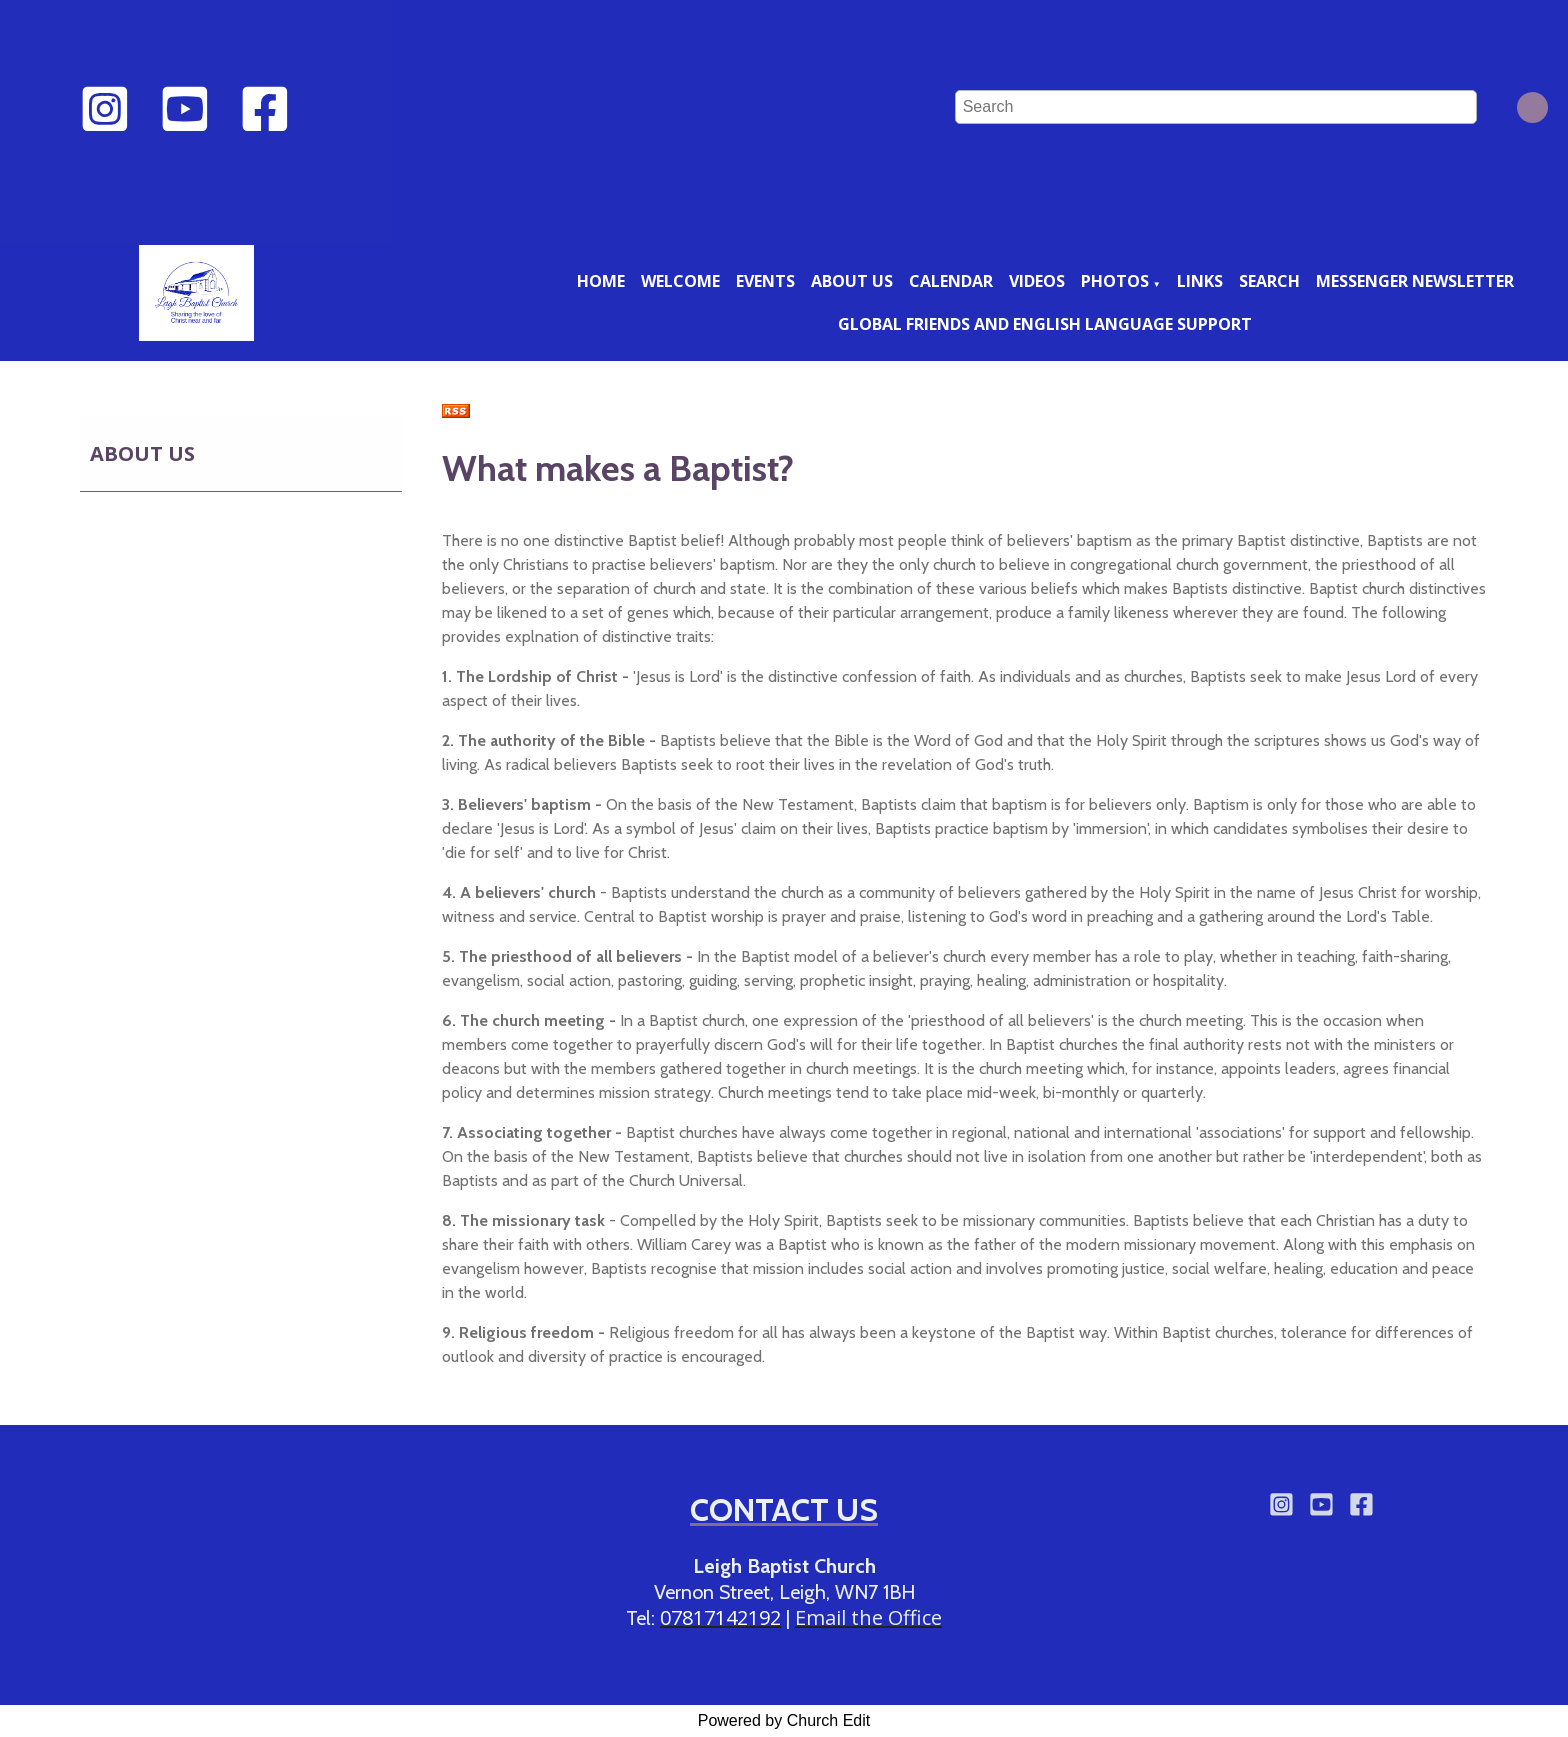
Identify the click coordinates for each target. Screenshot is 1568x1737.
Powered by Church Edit (784, 1720)
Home (601, 281)
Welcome (680, 281)
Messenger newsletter (1415, 281)
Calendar (951, 281)
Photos (1115, 281)
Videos (1037, 281)
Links (1200, 281)
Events (765, 281)
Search (1269, 281)
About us (852, 281)
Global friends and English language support (1045, 324)
